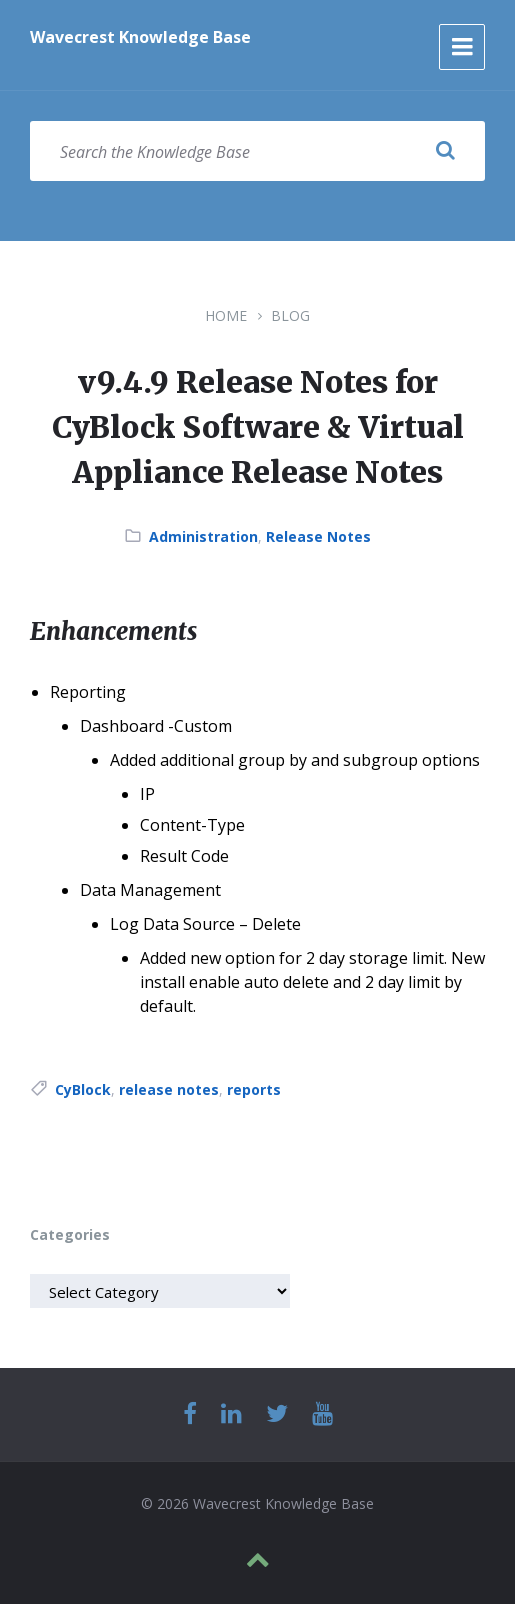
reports (254, 1089)
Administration (203, 536)
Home (226, 315)
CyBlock (83, 1089)
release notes (169, 1089)
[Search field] (257, 151)
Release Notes (318, 536)
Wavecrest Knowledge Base (140, 37)
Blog (290, 315)
